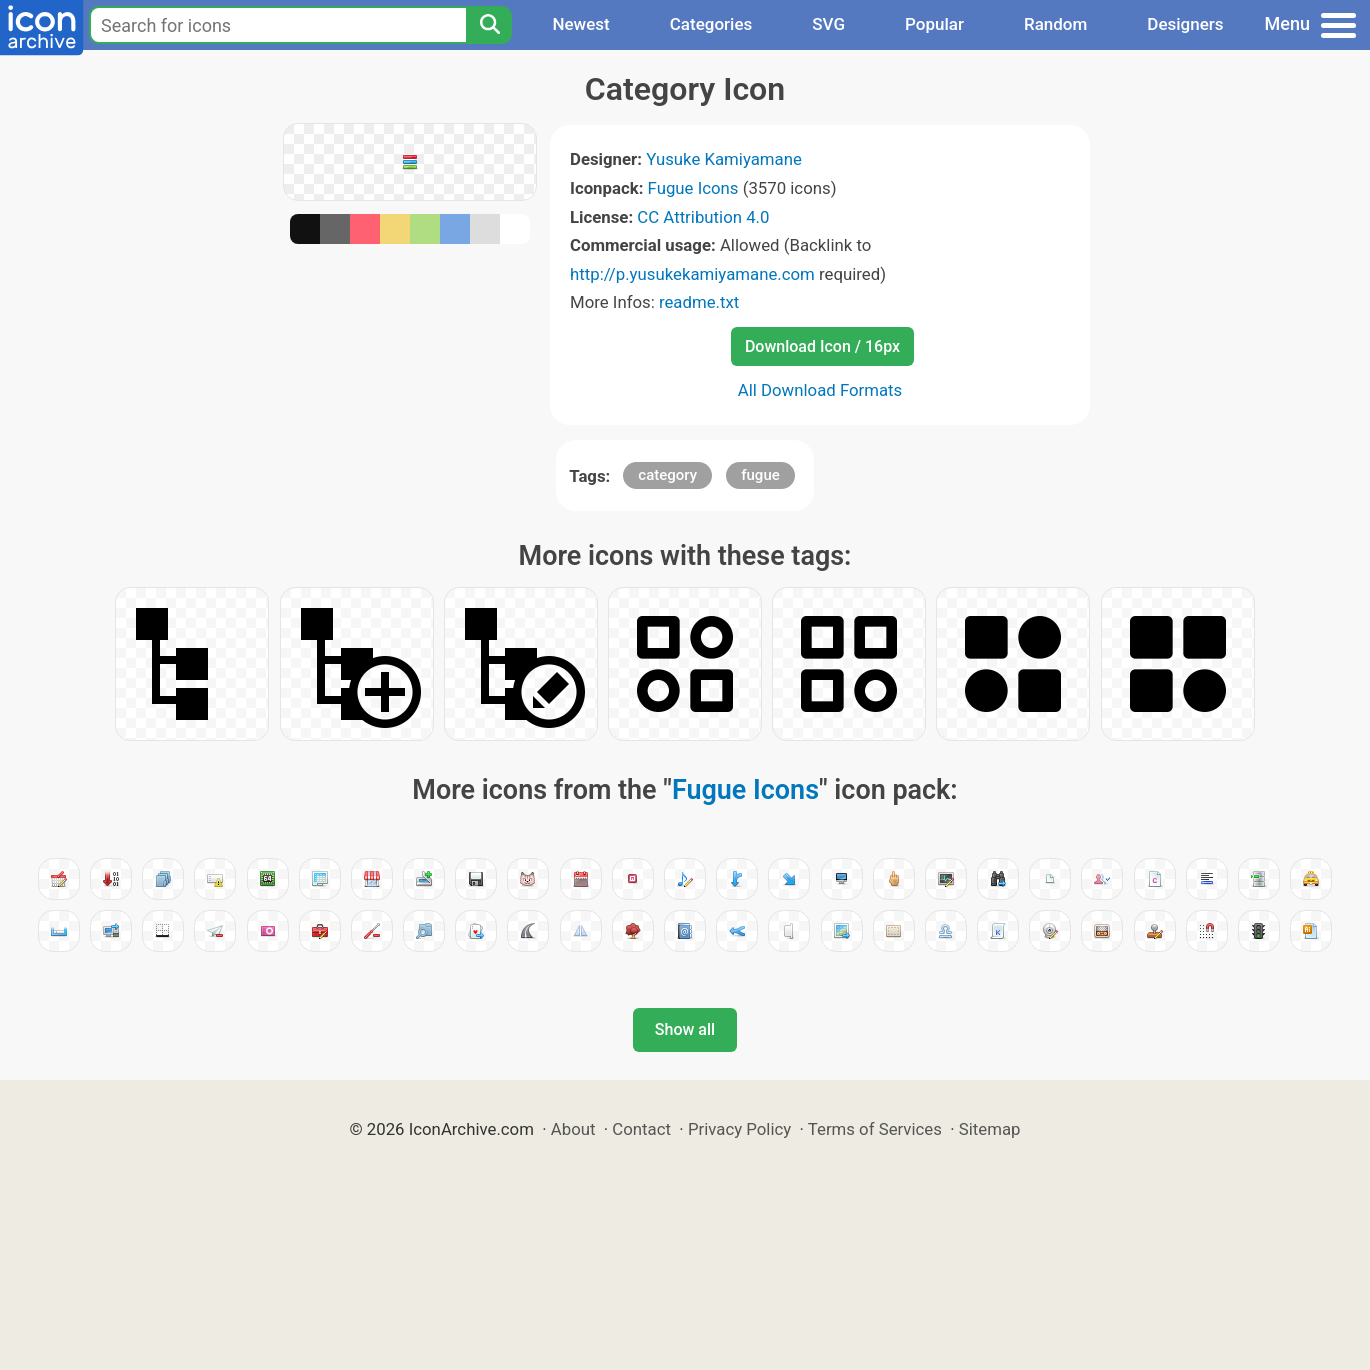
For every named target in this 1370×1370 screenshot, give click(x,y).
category (667, 475)
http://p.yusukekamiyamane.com (692, 274)
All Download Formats (820, 390)
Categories (711, 24)
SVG (828, 24)
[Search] (489, 25)
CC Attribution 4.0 (703, 217)
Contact (641, 1129)
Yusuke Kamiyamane (724, 159)
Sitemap (990, 1129)
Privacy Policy (739, 1129)
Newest (580, 24)
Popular (934, 24)
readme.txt (699, 302)
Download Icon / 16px (822, 346)
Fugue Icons (693, 188)
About (573, 1129)
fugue (760, 475)
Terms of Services (875, 1129)
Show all (685, 1029)
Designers (1185, 24)
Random (1055, 24)
